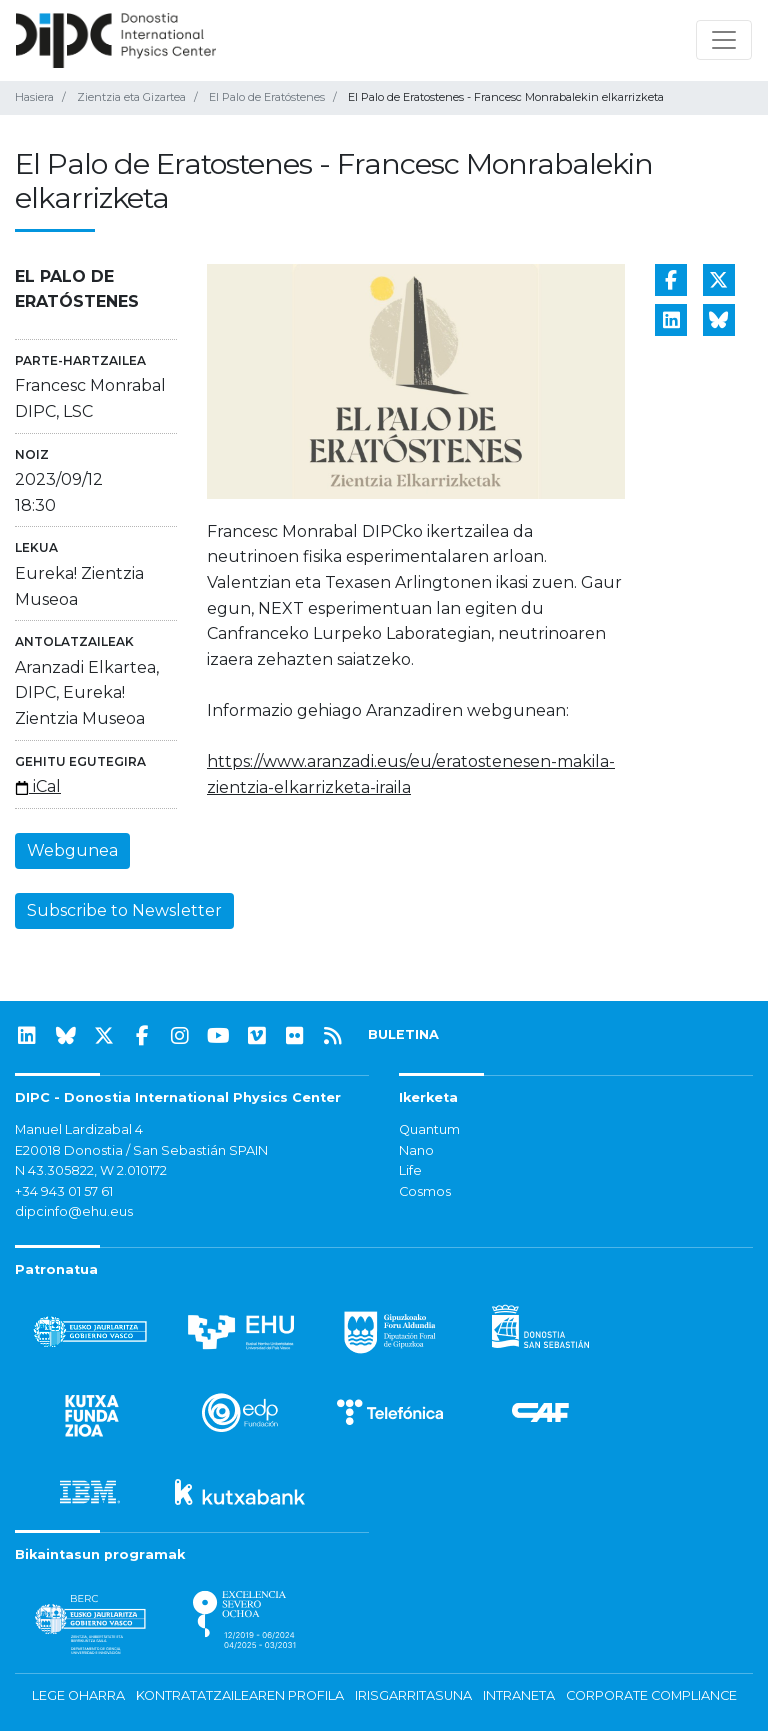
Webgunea (72, 850)
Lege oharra (78, 1695)
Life (410, 1170)
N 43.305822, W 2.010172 (91, 1170)
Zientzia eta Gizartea (131, 97)
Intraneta (519, 1695)
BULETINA (403, 1034)
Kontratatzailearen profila (240, 1695)
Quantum (429, 1129)
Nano (416, 1150)
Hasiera (34, 97)
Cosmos (425, 1191)
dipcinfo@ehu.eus (74, 1211)
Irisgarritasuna (413, 1695)
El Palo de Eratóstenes (267, 97)
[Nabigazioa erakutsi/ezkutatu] (724, 40)
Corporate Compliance (651, 1695)
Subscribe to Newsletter (124, 910)
